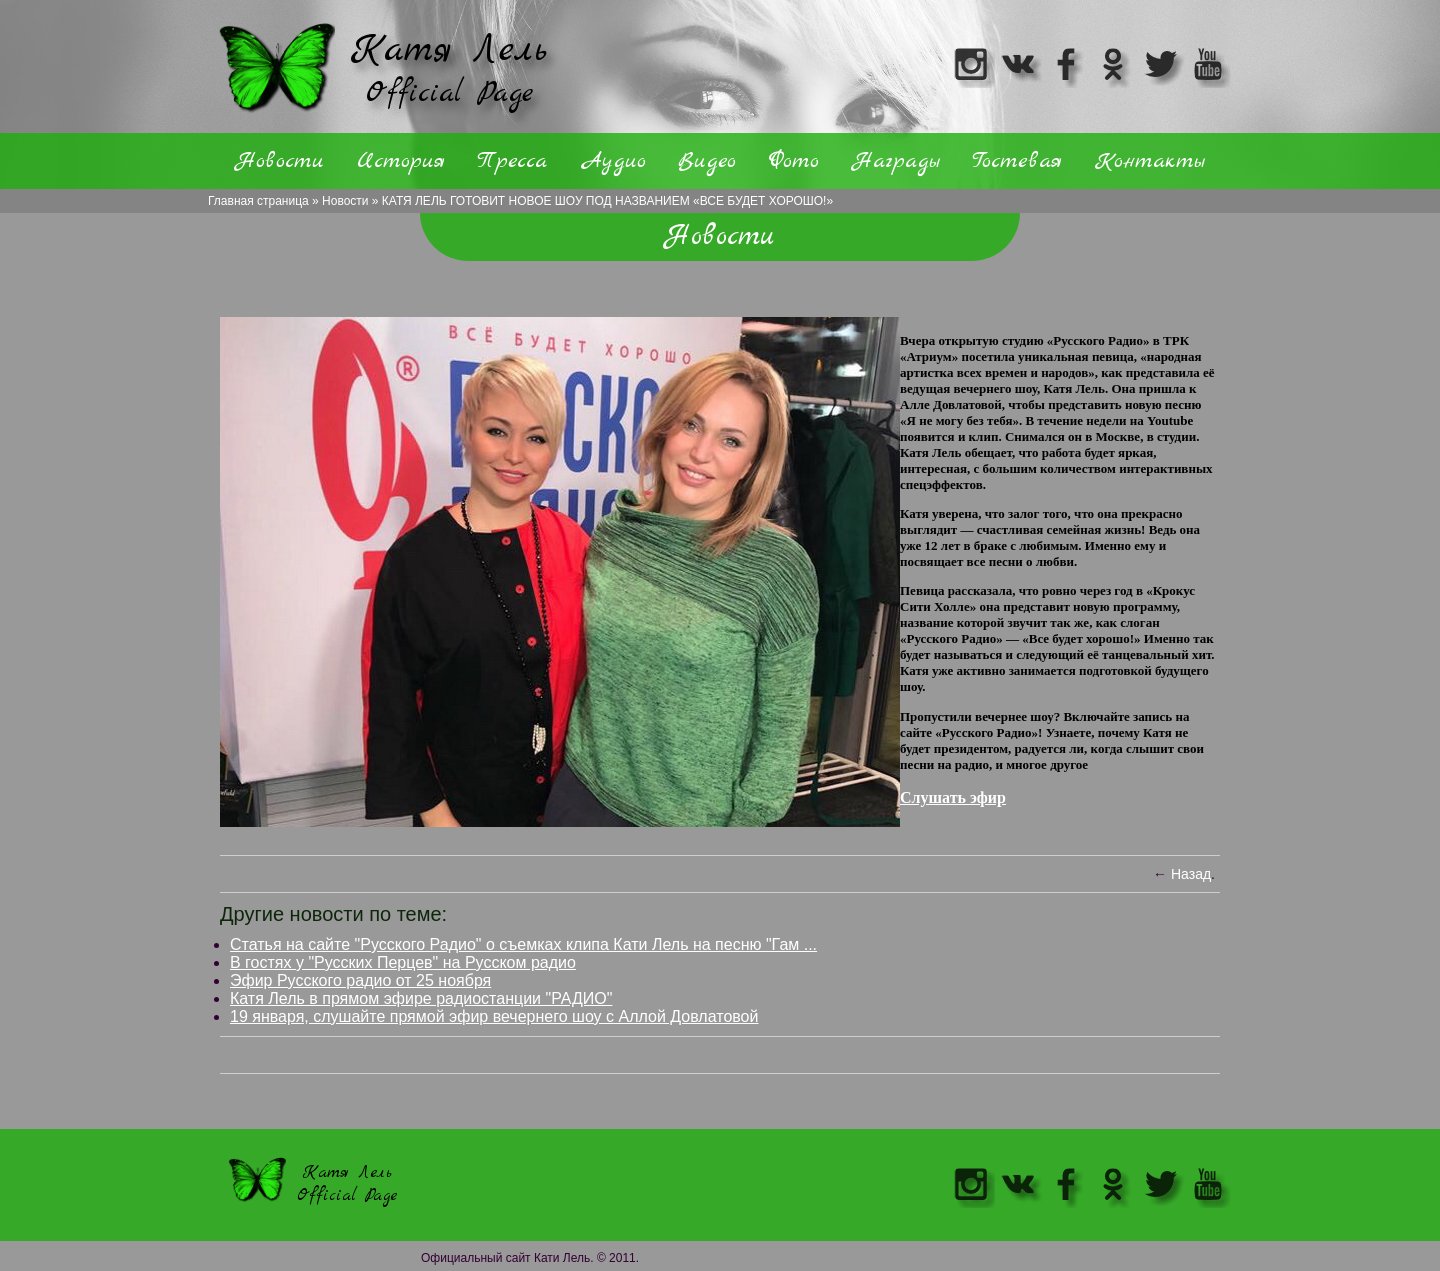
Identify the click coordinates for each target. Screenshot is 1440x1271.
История (401, 161)
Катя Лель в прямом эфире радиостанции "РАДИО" (421, 998)
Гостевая (1017, 161)
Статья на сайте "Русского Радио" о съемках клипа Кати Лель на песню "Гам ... (523, 944)
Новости (345, 201)
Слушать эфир (953, 797)
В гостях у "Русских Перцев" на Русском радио (403, 962)
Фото (793, 161)
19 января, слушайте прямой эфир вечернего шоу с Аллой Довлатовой (494, 1016)
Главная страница (258, 201)
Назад (1191, 874)
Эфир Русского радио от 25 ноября (360, 980)
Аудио (613, 161)
